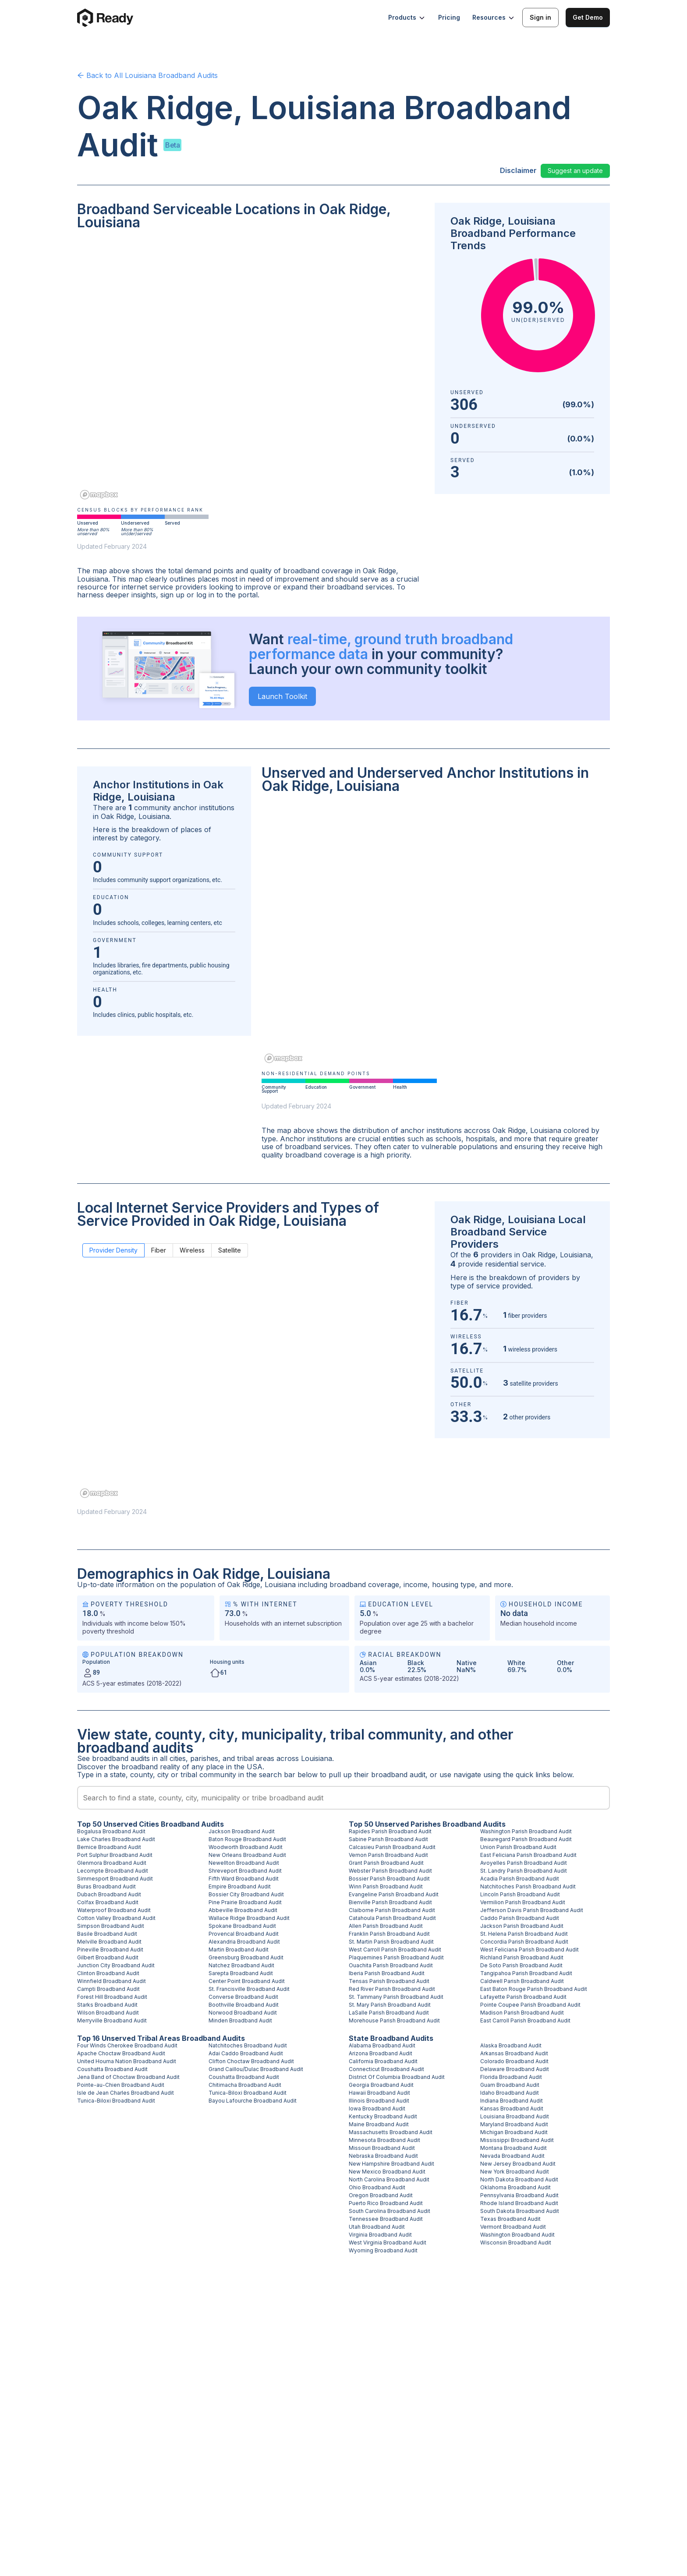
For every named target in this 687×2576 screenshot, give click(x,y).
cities (178, 1758)
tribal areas (255, 1758)
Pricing (449, 17)
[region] (250, 371)
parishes (204, 1758)
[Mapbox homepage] (99, 495)
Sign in (540, 17)
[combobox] (343, 1798)
